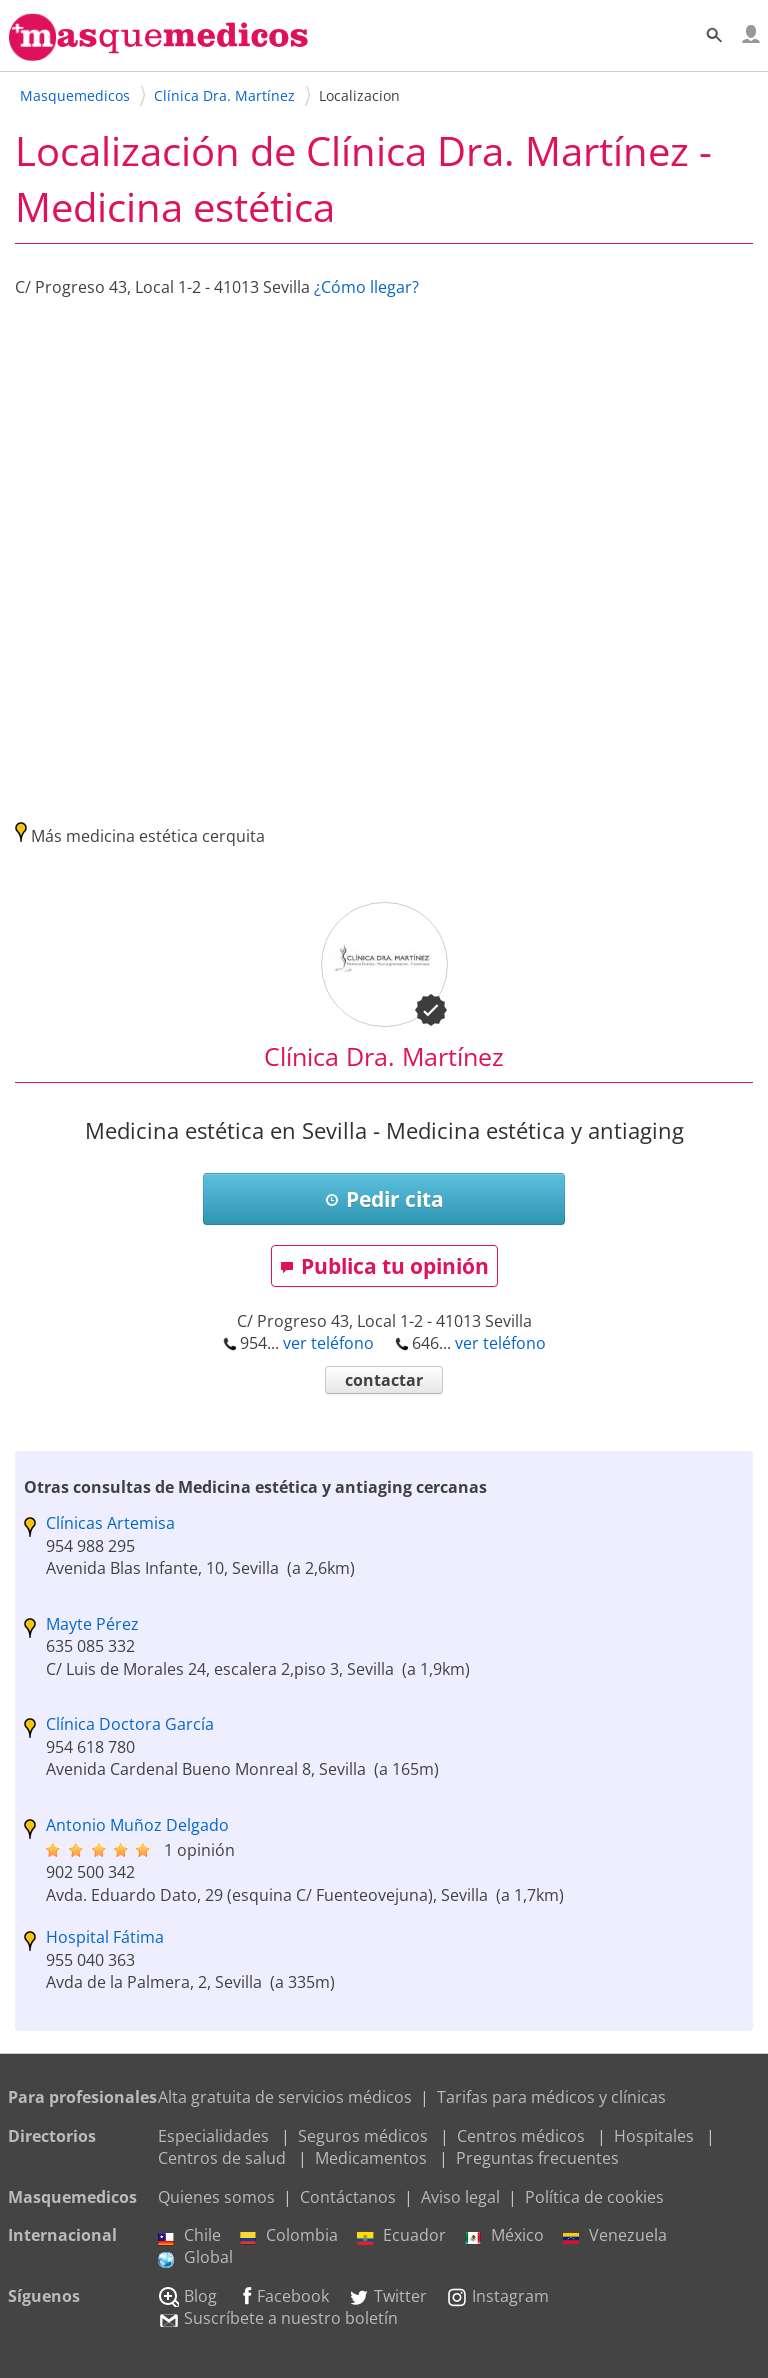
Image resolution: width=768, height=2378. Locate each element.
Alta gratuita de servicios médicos (285, 2097)
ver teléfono (328, 1343)
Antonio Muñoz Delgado (137, 1825)
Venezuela (615, 2235)
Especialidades (213, 2136)
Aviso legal (460, 2197)
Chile (189, 2235)
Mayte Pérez (92, 1624)
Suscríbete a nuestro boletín (278, 2318)
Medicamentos (371, 2158)
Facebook (282, 2296)
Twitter (387, 2296)
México (504, 2235)
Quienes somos (216, 2197)
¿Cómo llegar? (366, 287)
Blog (187, 2296)
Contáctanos (348, 2197)
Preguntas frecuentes (537, 2158)
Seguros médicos (363, 2136)
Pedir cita (384, 1199)
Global (195, 2257)
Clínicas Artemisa (110, 1523)
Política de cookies (594, 2197)
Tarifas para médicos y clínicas (551, 2097)
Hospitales (654, 2136)
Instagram (497, 2296)
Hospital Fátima (105, 1937)
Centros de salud (222, 2158)
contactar (384, 1380)
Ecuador (401, 2235)
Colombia (289, 2235)
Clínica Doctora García (130, 1724)
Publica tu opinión (384, 1266)
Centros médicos (521, 2136)
